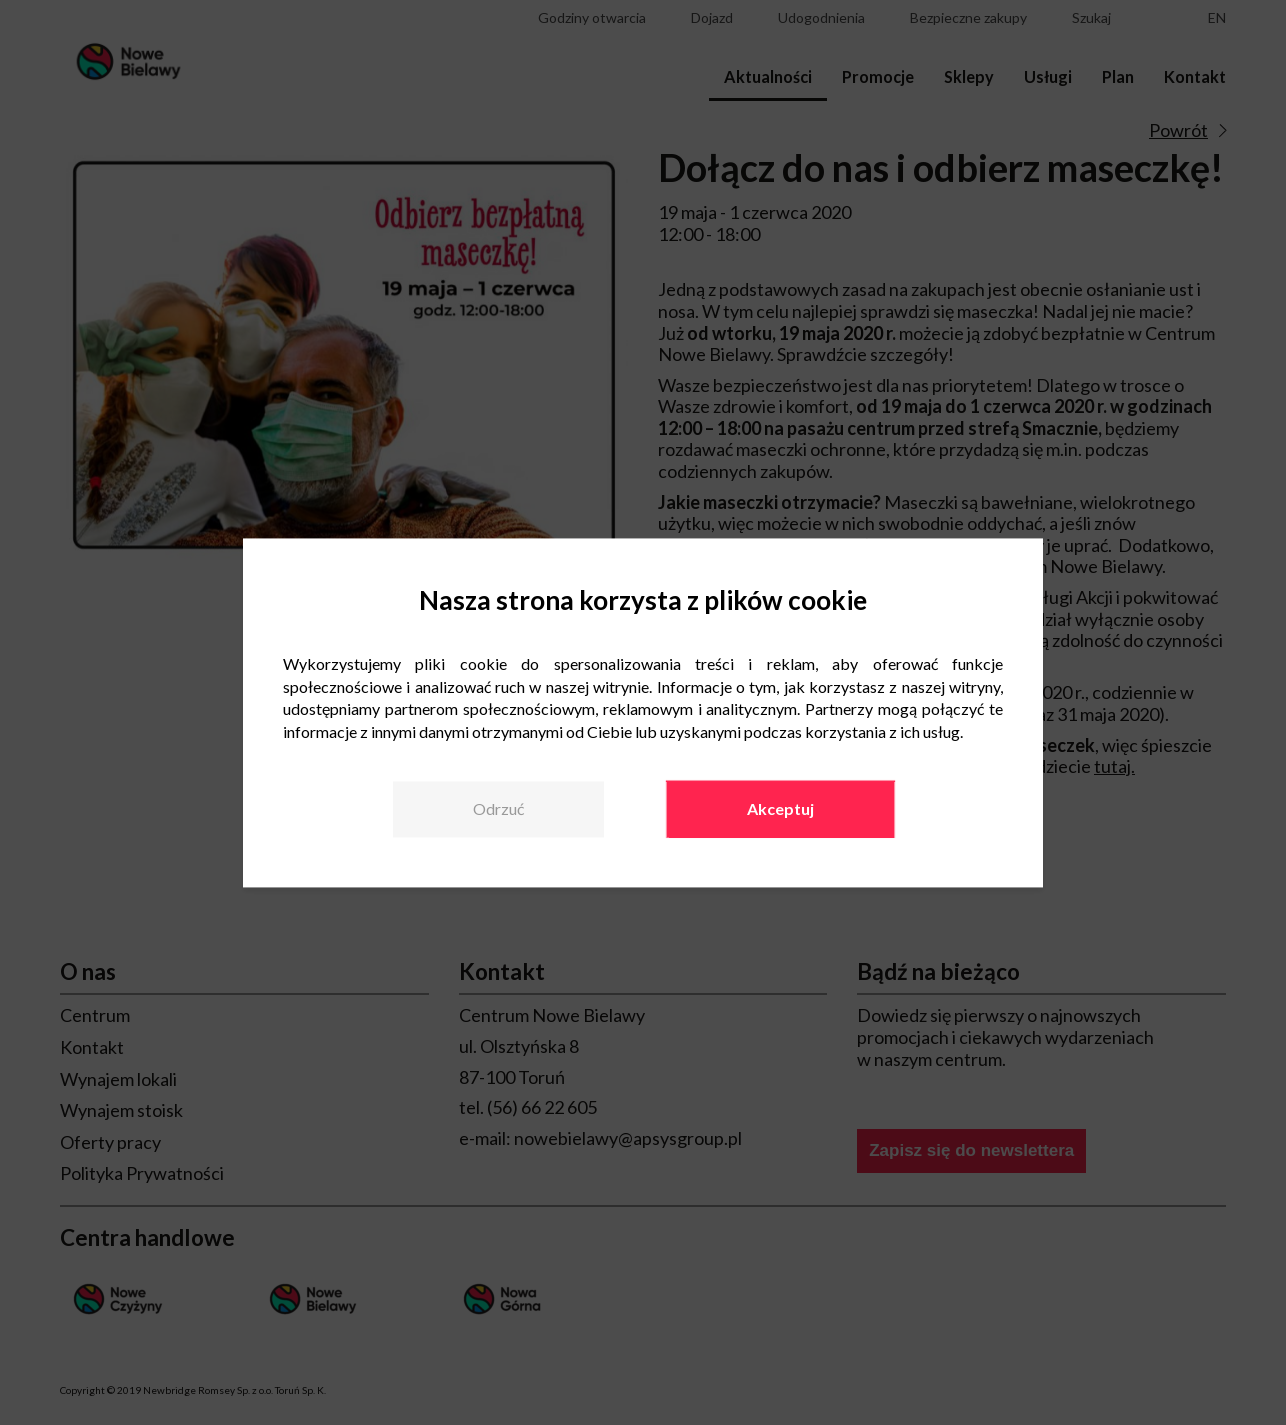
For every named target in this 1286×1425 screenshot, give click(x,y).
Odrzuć (498, 808)
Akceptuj (780, 808)
